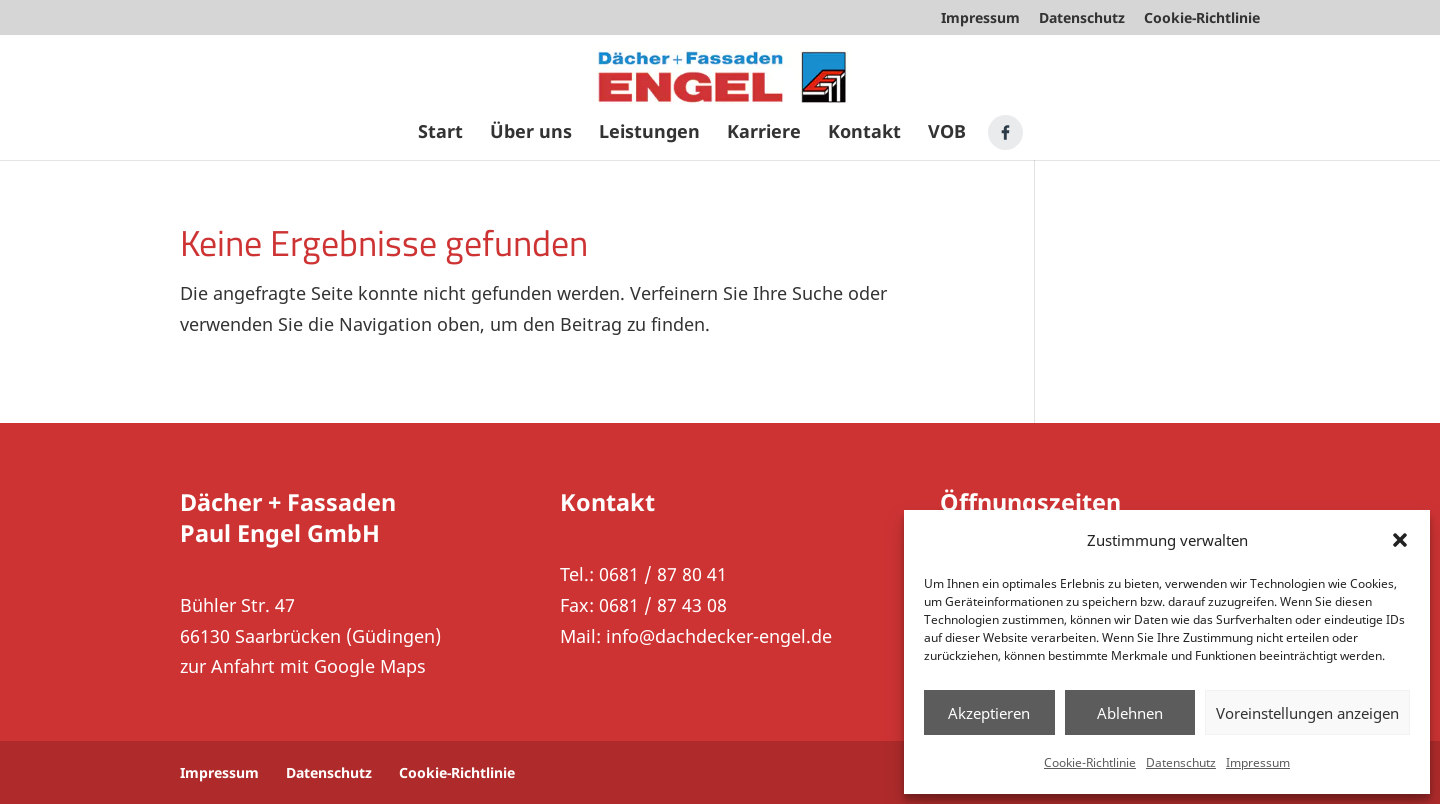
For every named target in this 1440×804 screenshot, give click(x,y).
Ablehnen (1130, 713)
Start (440, 133)
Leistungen (649, 133)
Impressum (1258, 762)
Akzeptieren (989, 713)
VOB (947, 133)
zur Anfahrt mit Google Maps (303, 666)
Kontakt (864, 133)
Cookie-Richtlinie (1090, 762)
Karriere (764, 133)
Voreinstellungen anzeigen (1307, 713)
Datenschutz (1181, 762)
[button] (1400, 540)
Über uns (531, 133)
